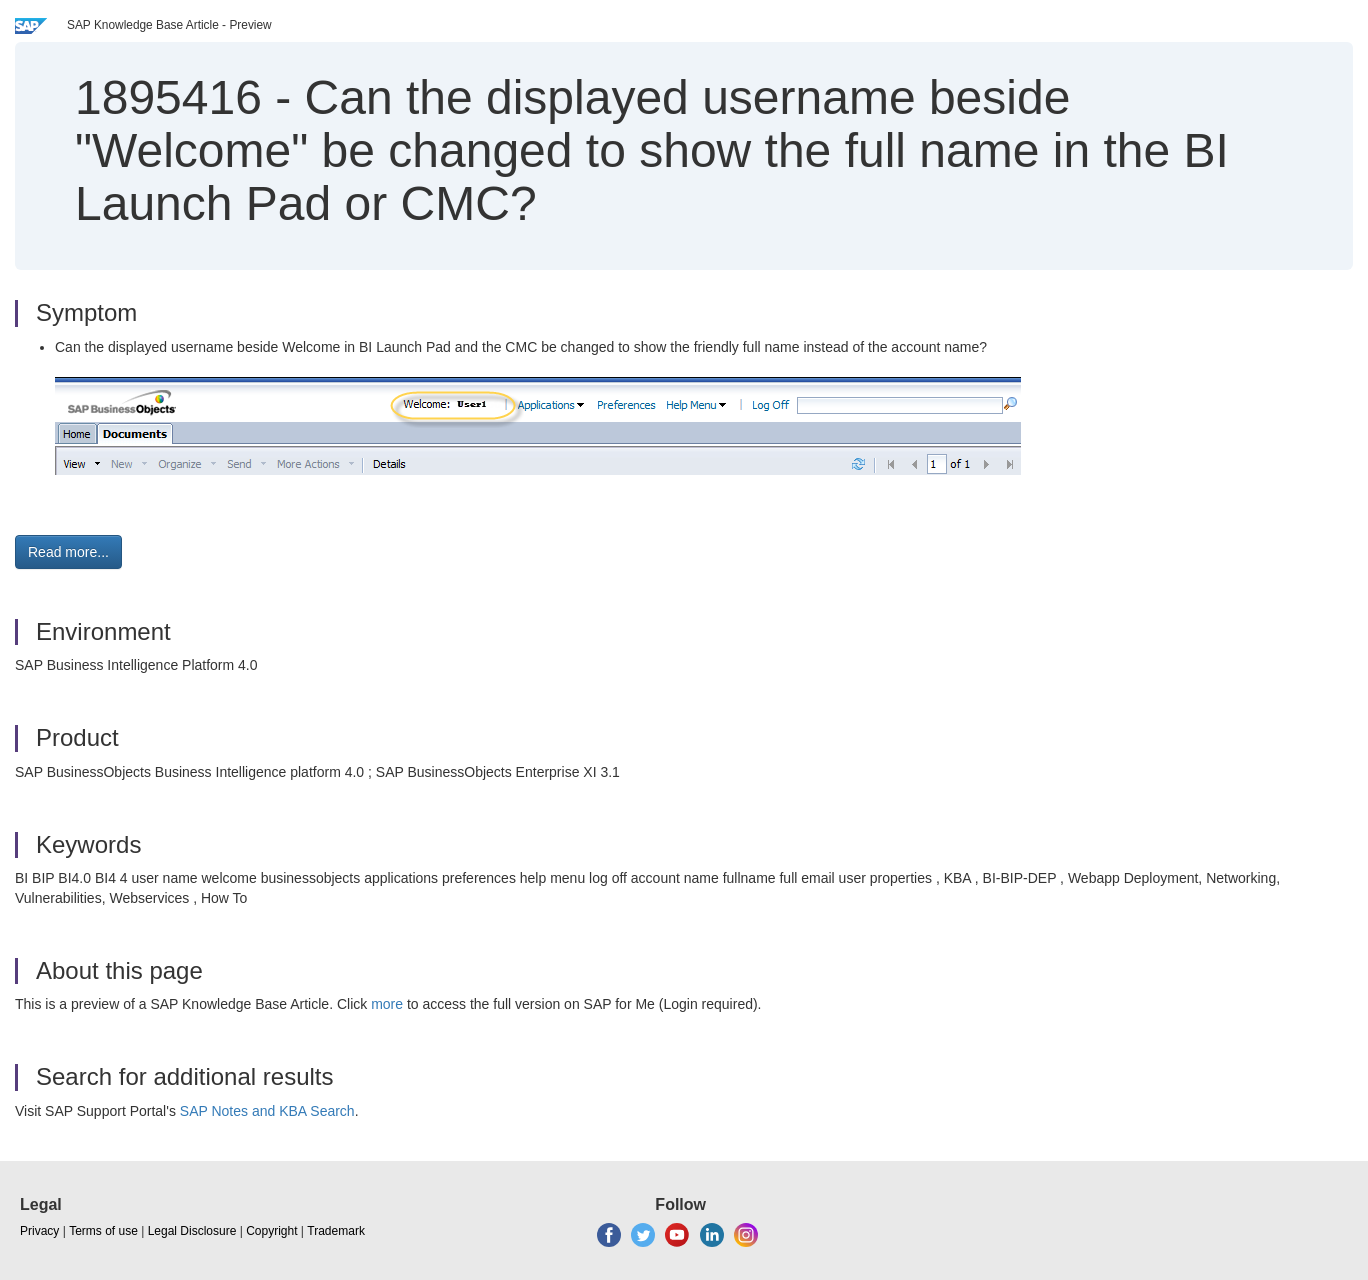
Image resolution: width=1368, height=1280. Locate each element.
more (387, 1004)
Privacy (39, 1231)
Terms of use (103, 1231)
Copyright (271, 1231)
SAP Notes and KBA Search (267, 1111)
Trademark (336, 1231)
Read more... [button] (68, 552)
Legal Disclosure (192, 1231)
